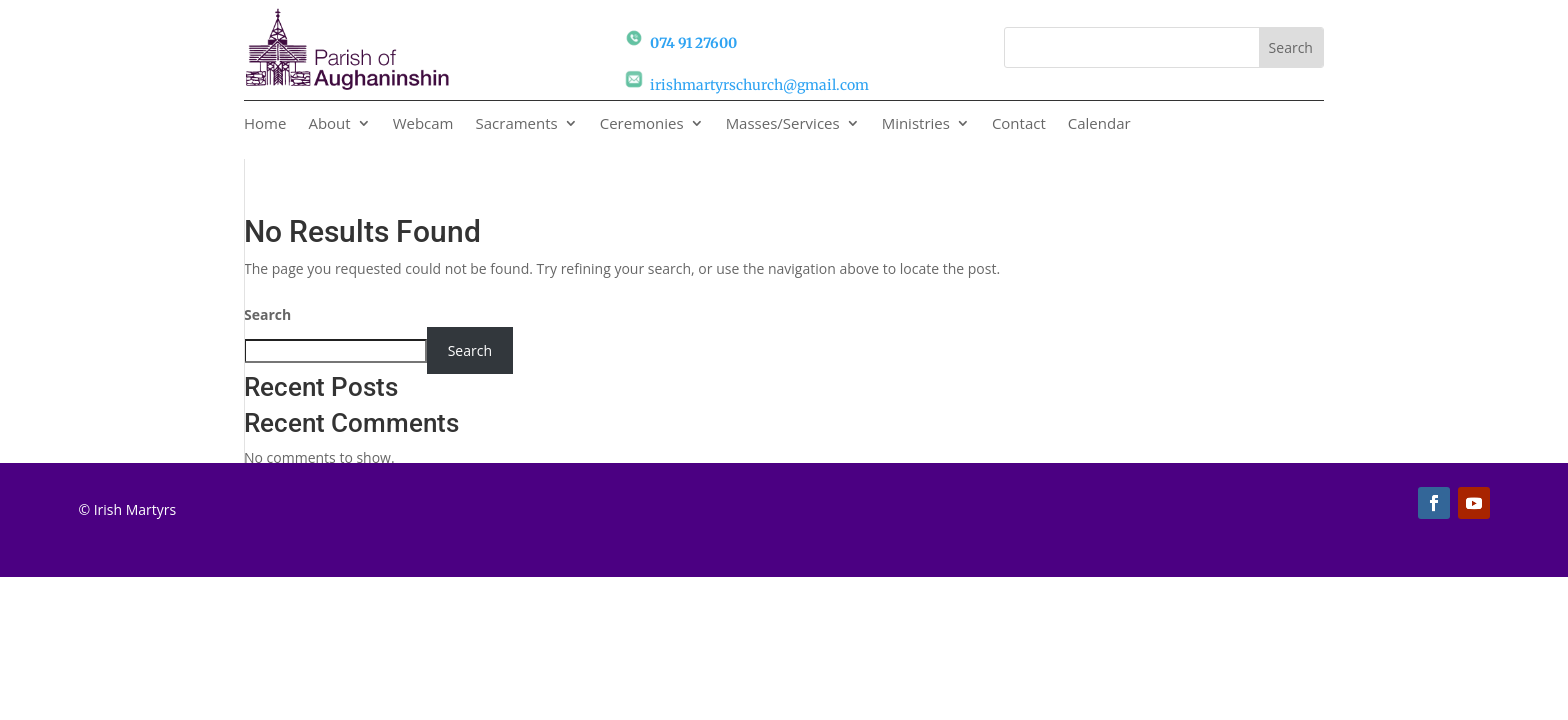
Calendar (1099, 124)
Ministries (916, 124)
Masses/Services (783, 124)
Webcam (423, 124)
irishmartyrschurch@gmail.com (759, 85)
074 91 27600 (693, 43)
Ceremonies (642, 124)
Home (265, 124)
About (329, 124)
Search (267, 314)
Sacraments (517, 124)
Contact (1019, 124)
